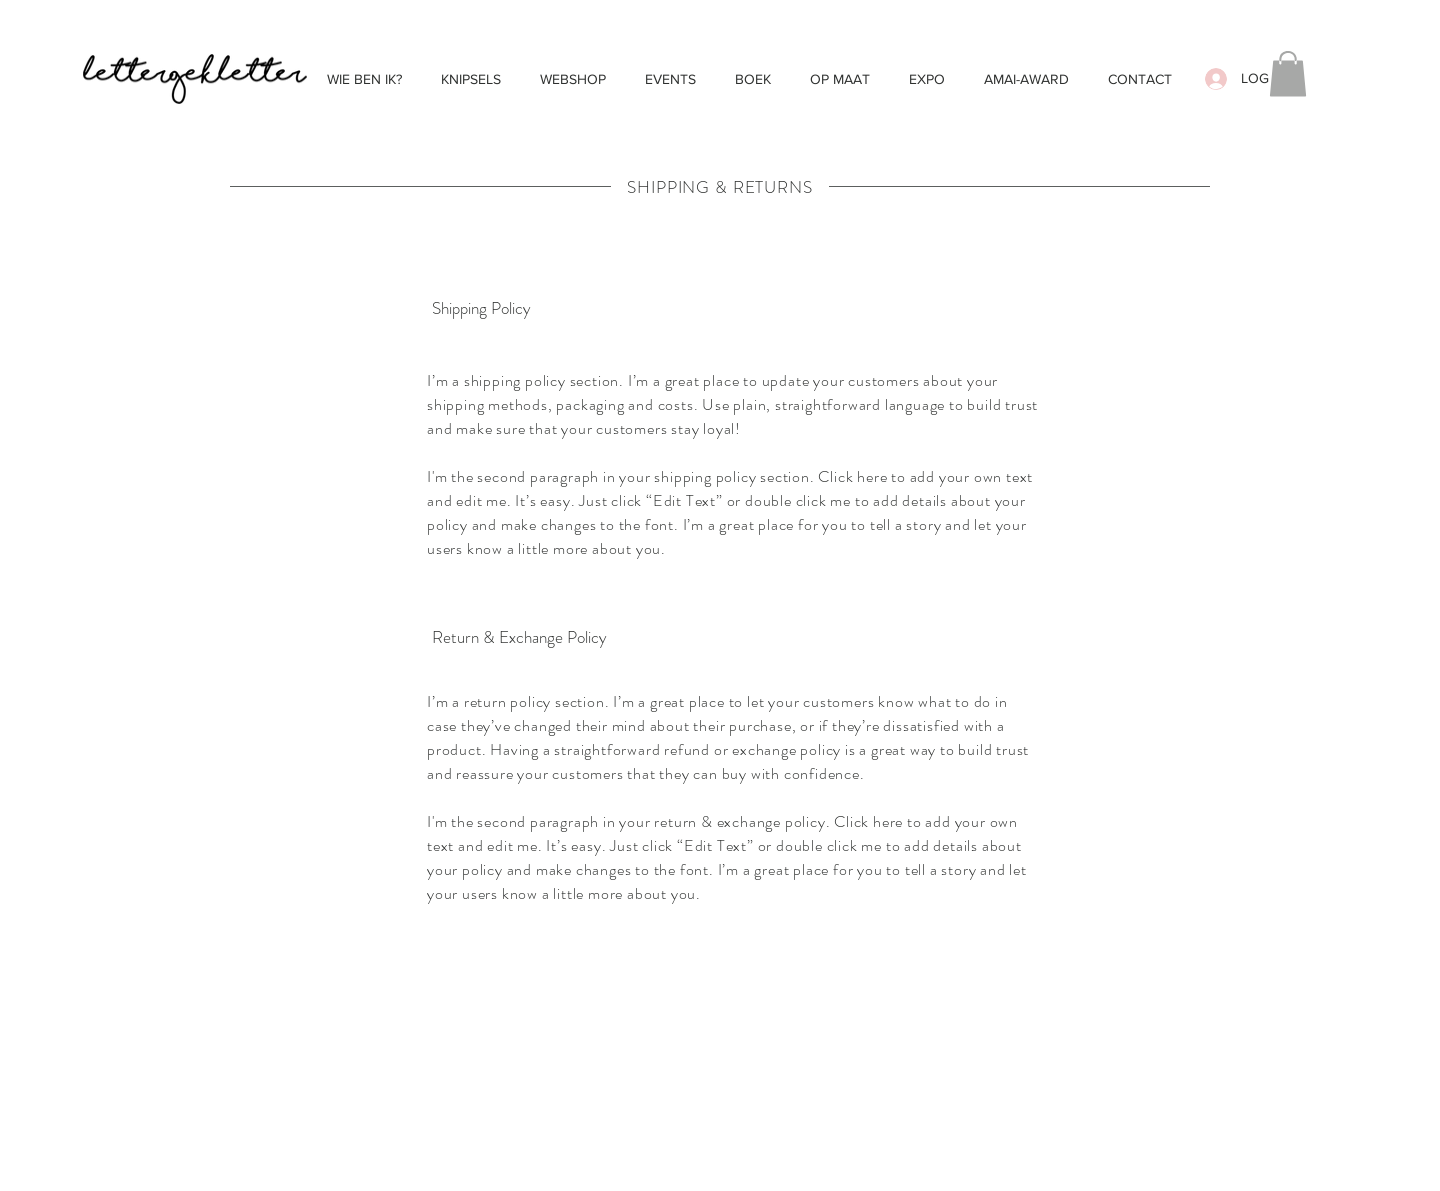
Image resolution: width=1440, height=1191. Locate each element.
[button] (1288, 73)
